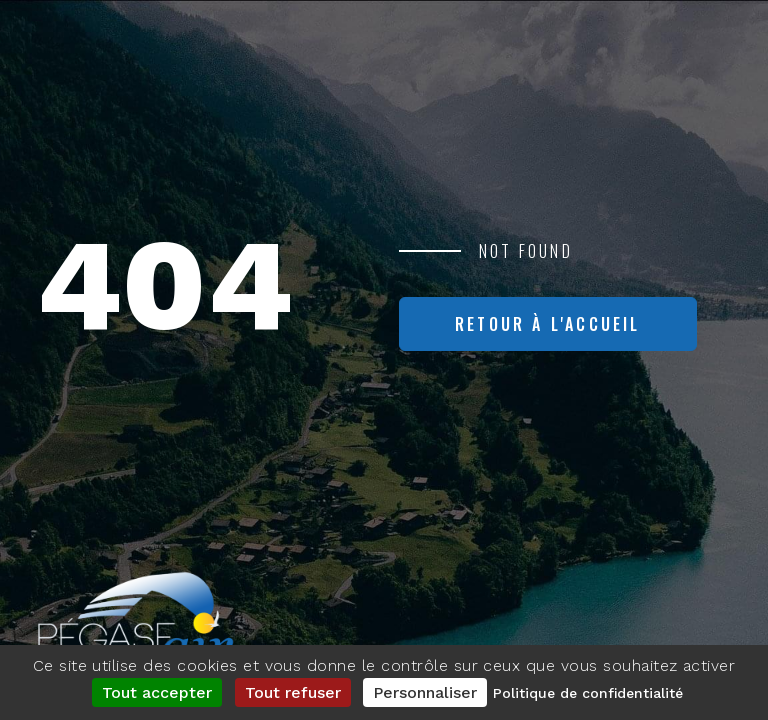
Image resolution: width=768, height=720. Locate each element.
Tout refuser (293, 692)
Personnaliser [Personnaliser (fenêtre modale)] (425, 692)
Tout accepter (157, 692)
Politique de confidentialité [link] (588, 693)
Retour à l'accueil (548, 324)
